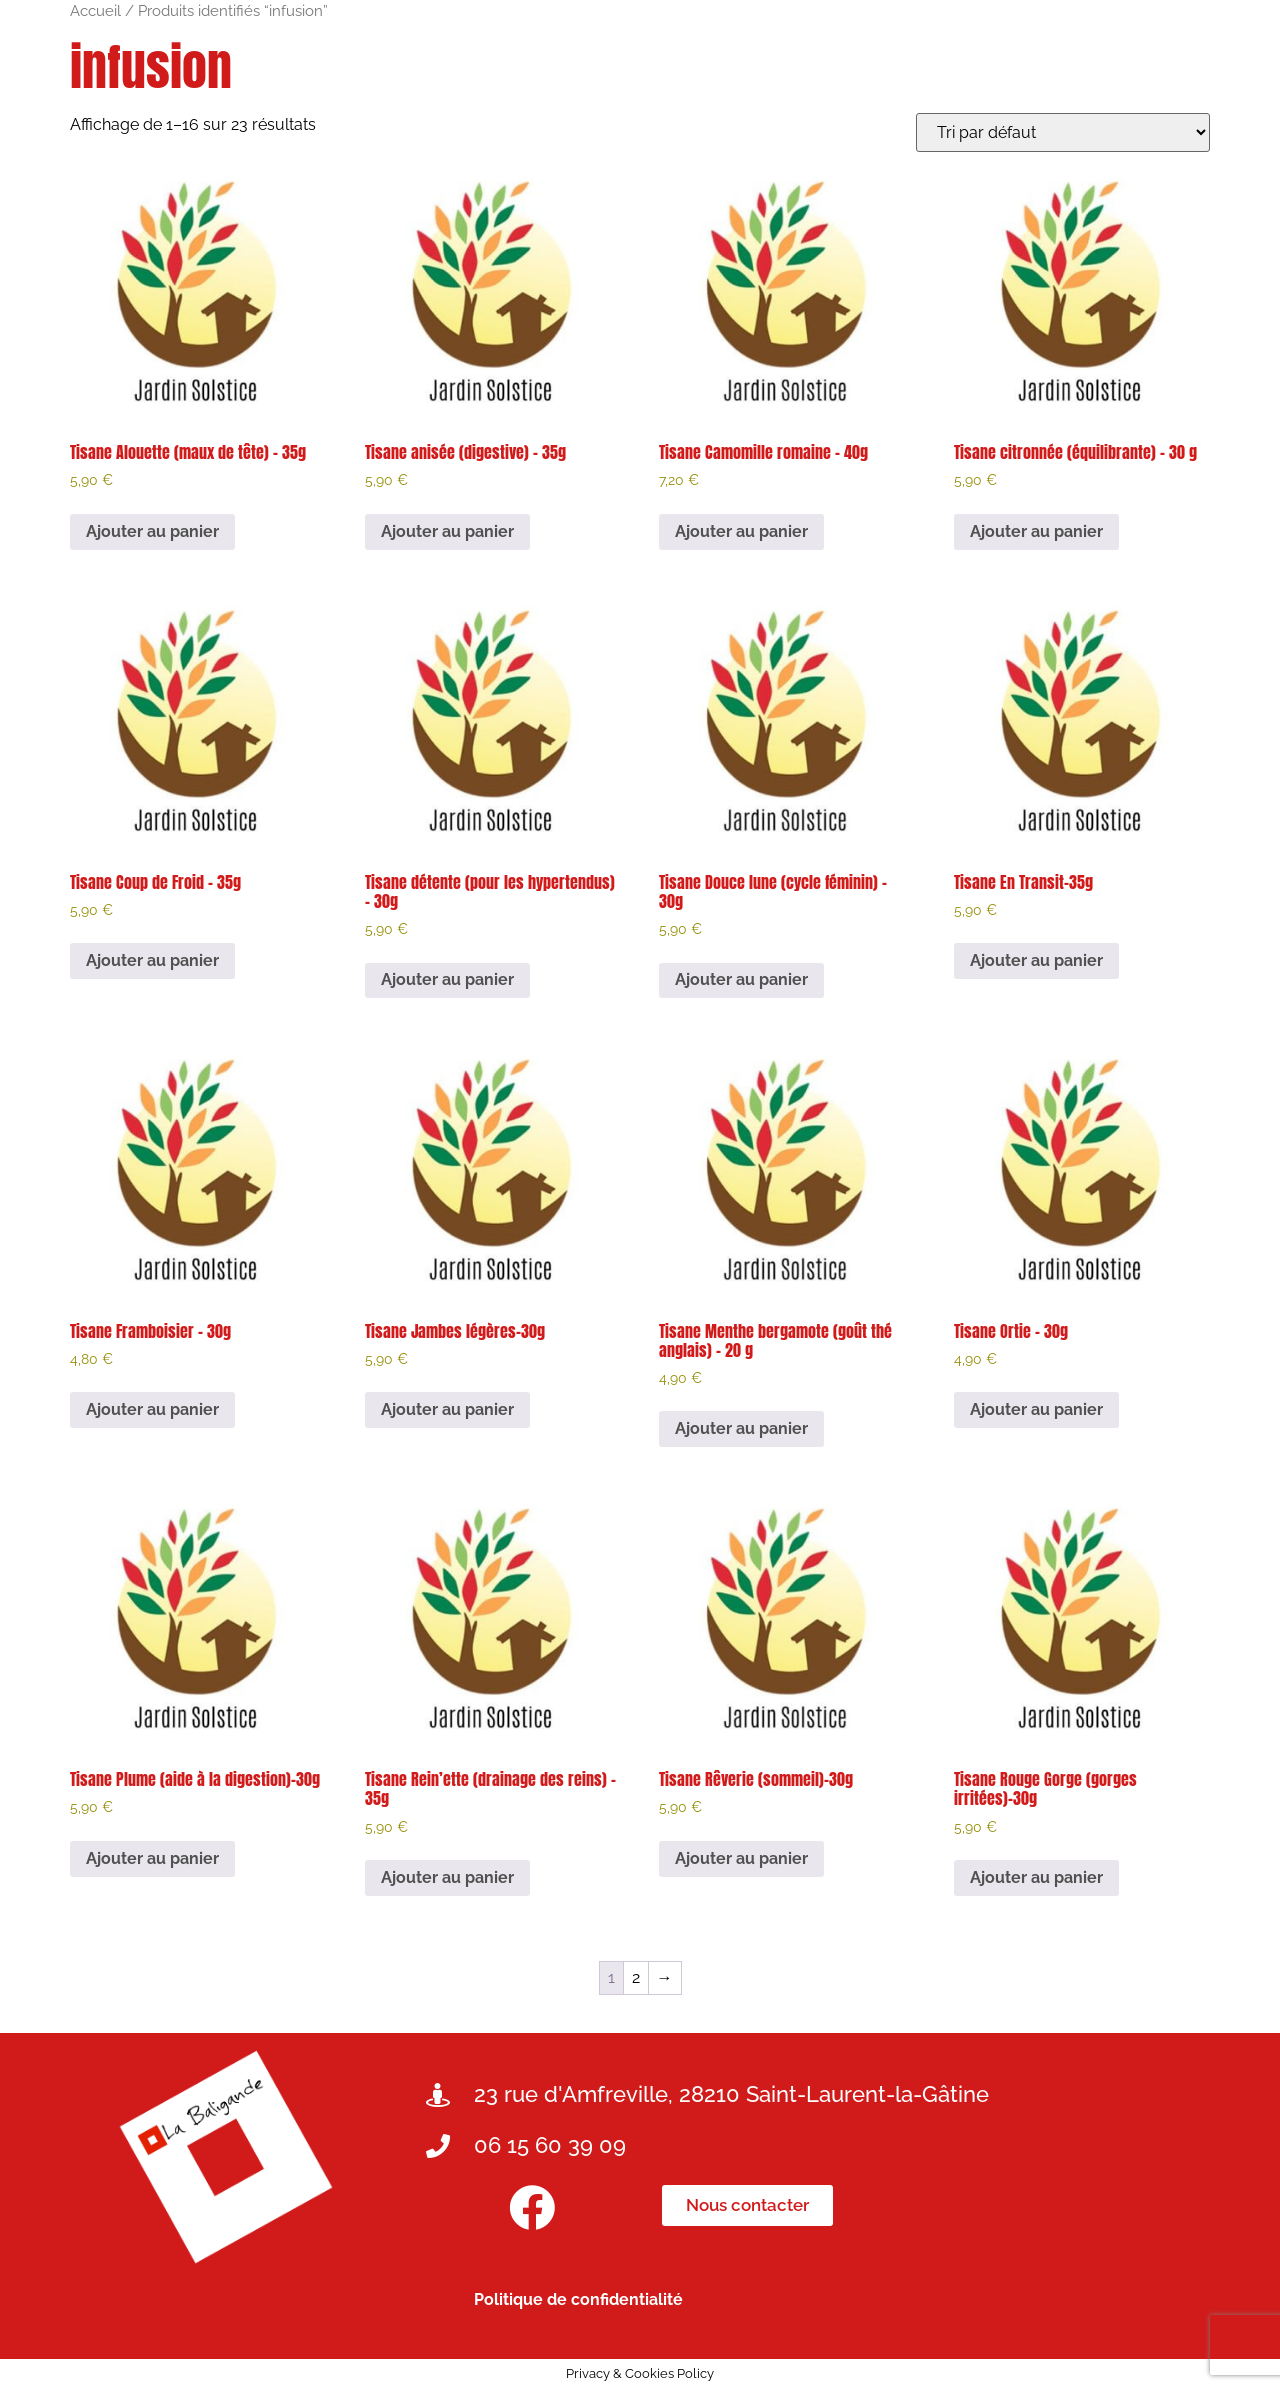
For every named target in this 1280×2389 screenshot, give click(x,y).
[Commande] (1063, 132)
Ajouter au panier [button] (152, 531)
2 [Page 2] (636, 1977)
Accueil (95, 10)
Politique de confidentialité (578, 2299)
